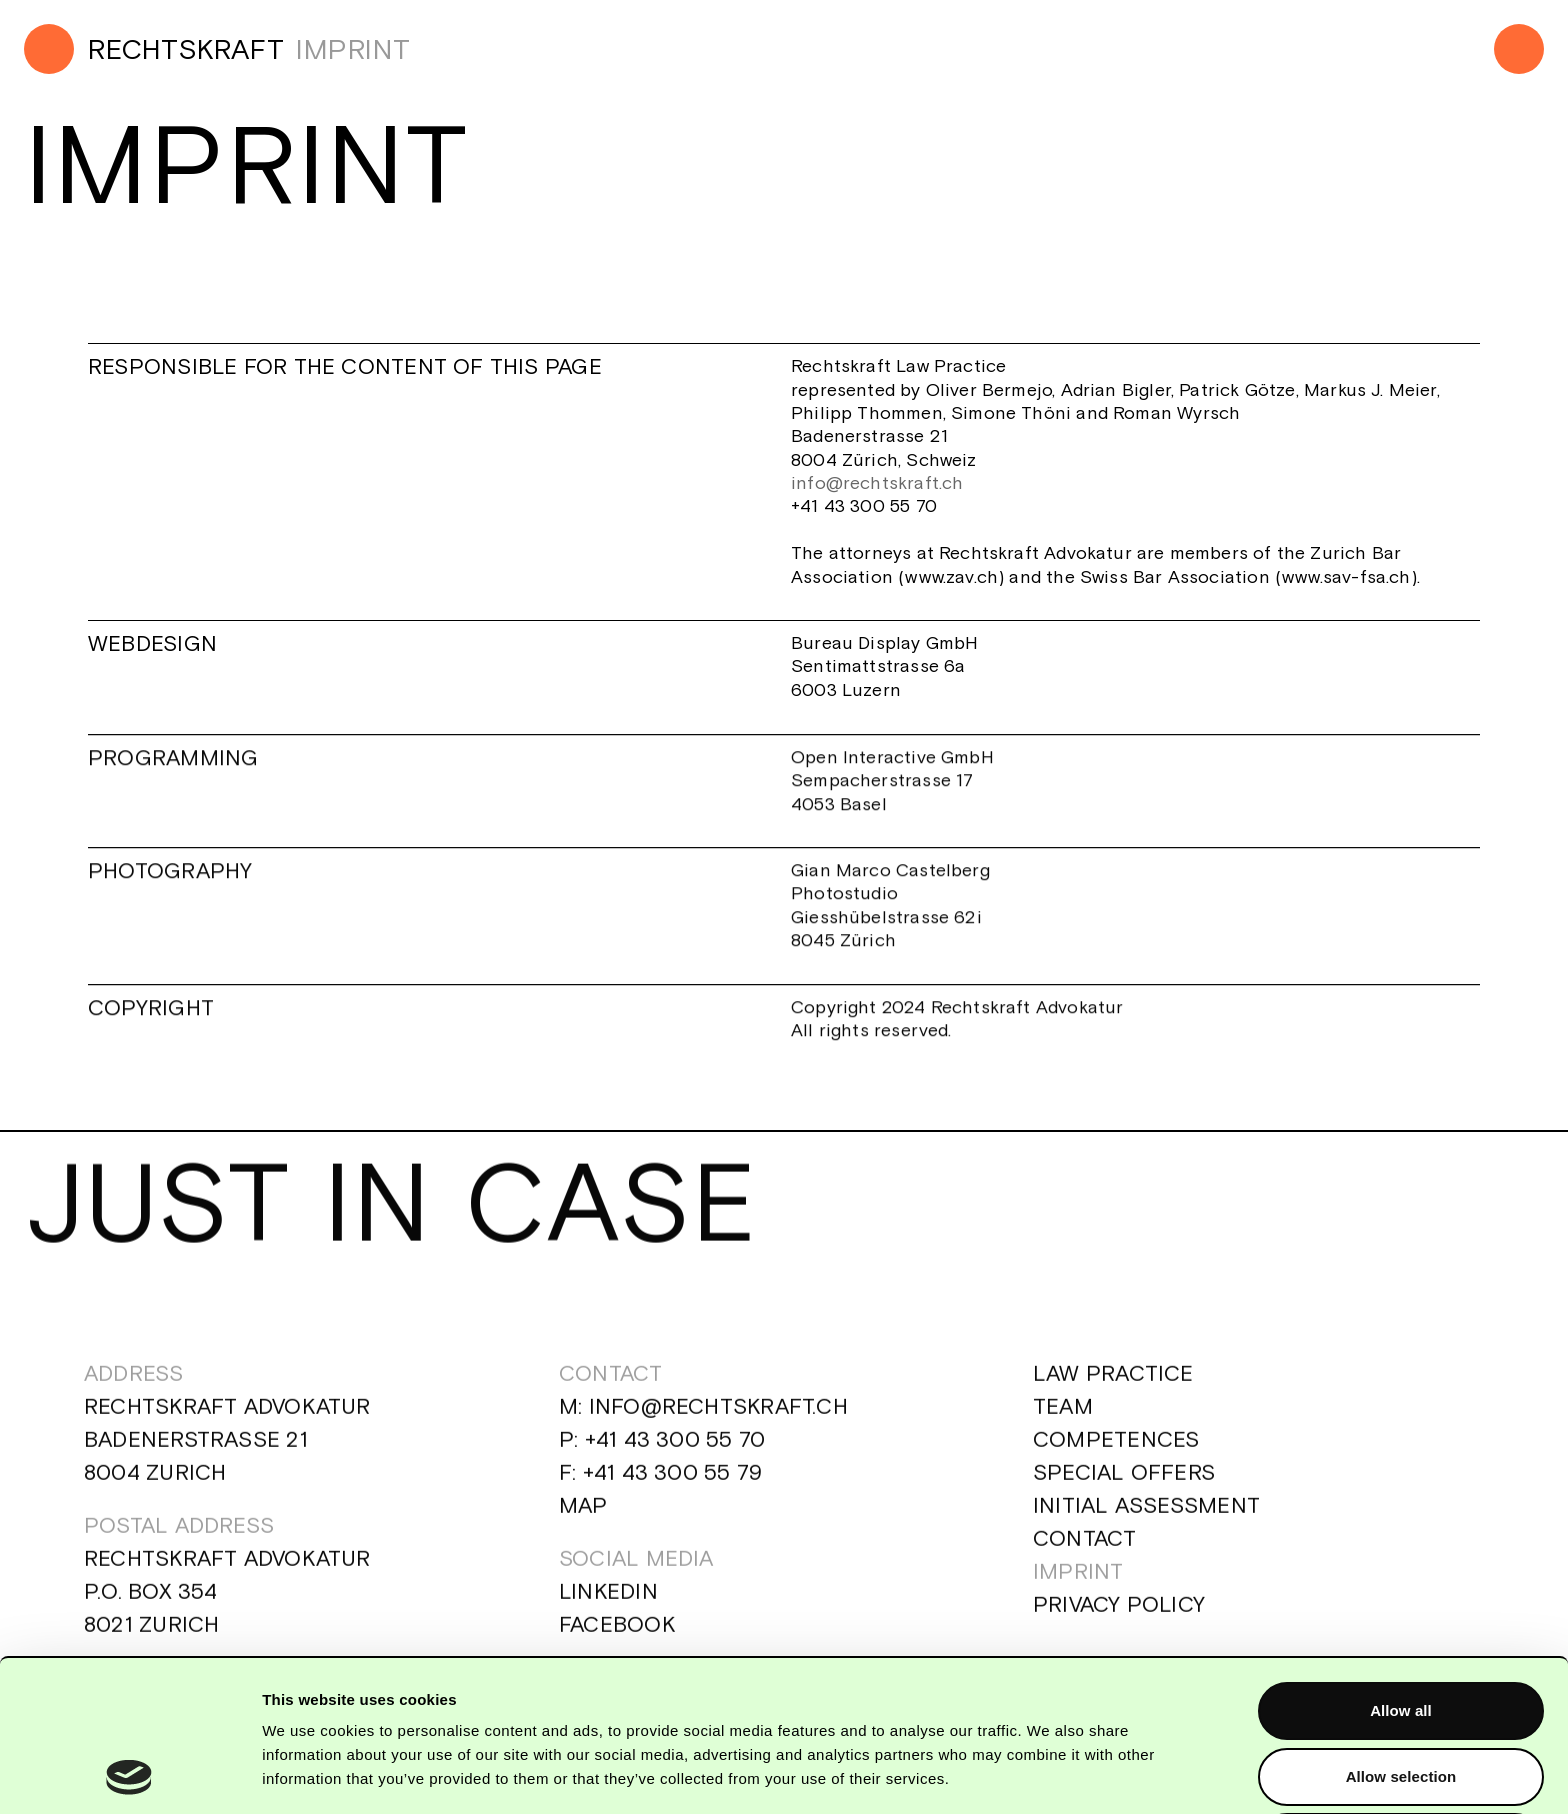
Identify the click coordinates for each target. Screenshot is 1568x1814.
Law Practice (1113, 1392)
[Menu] (1519, 49)
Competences (1116, 1458)
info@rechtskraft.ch (880, 482)
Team (1063, 1425)
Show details (1049, 1774)
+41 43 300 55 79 (672, 1491)
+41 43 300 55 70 (674, 1458)
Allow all (1401, 1567)
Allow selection (1401, 1633)
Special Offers (1124, 1491)
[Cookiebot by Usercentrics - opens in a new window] (129, 1775)
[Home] (154, 49)
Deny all (1401, 1698)
